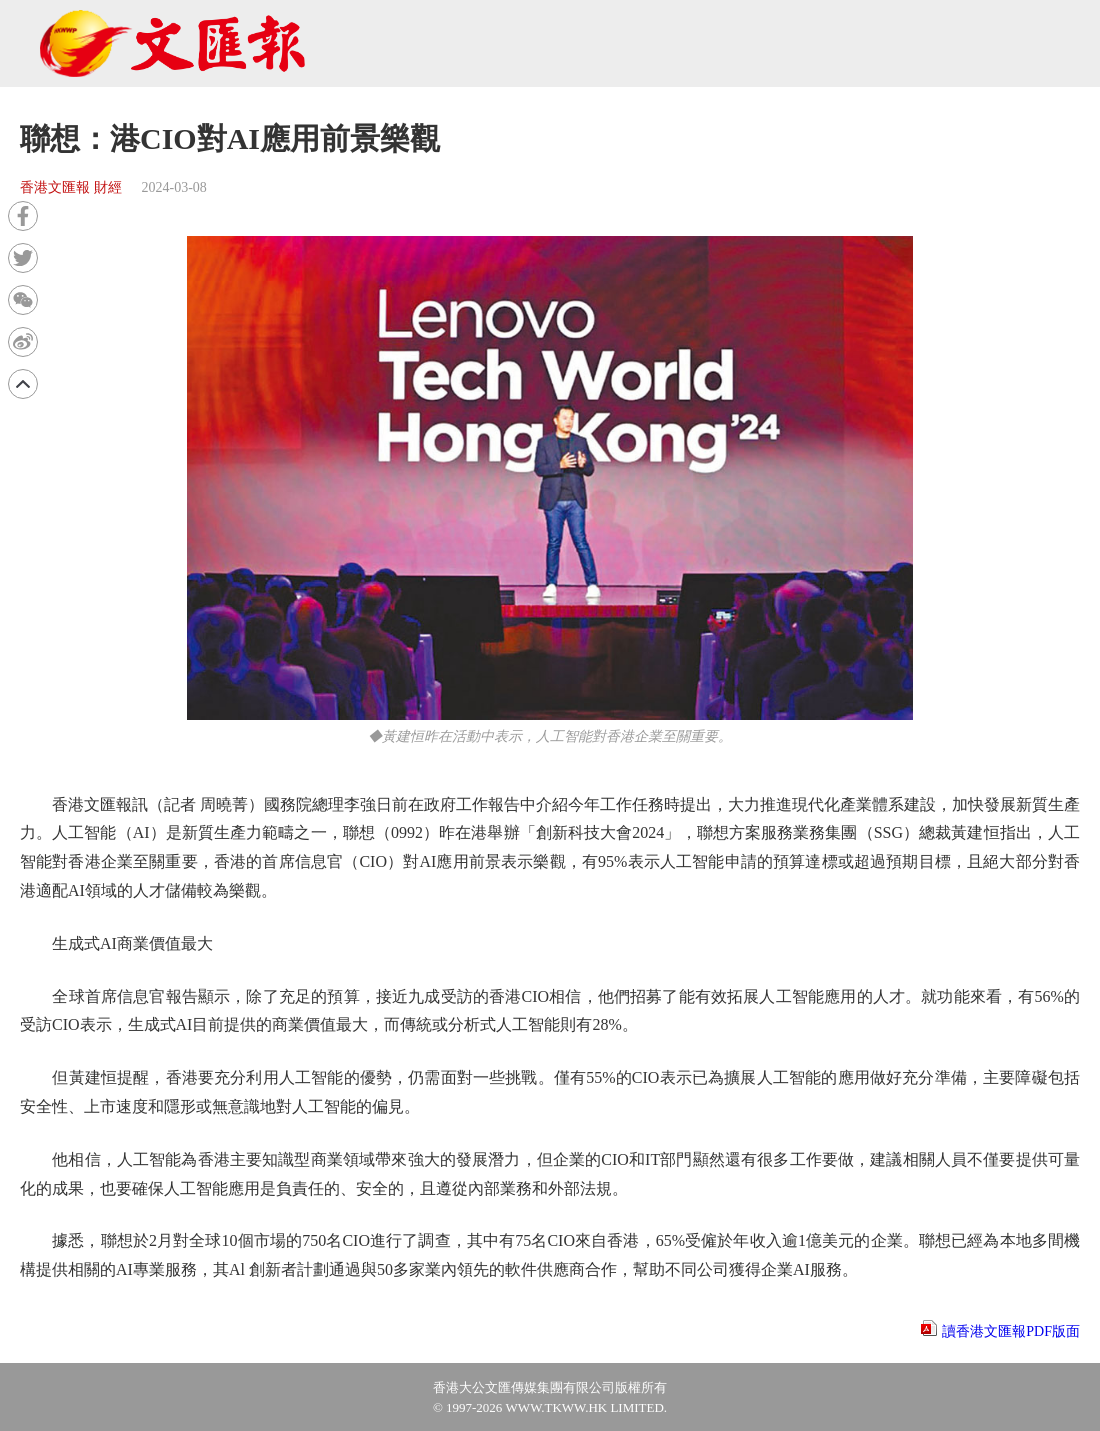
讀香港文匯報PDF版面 (1011, 1331)
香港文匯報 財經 (71, 187)
